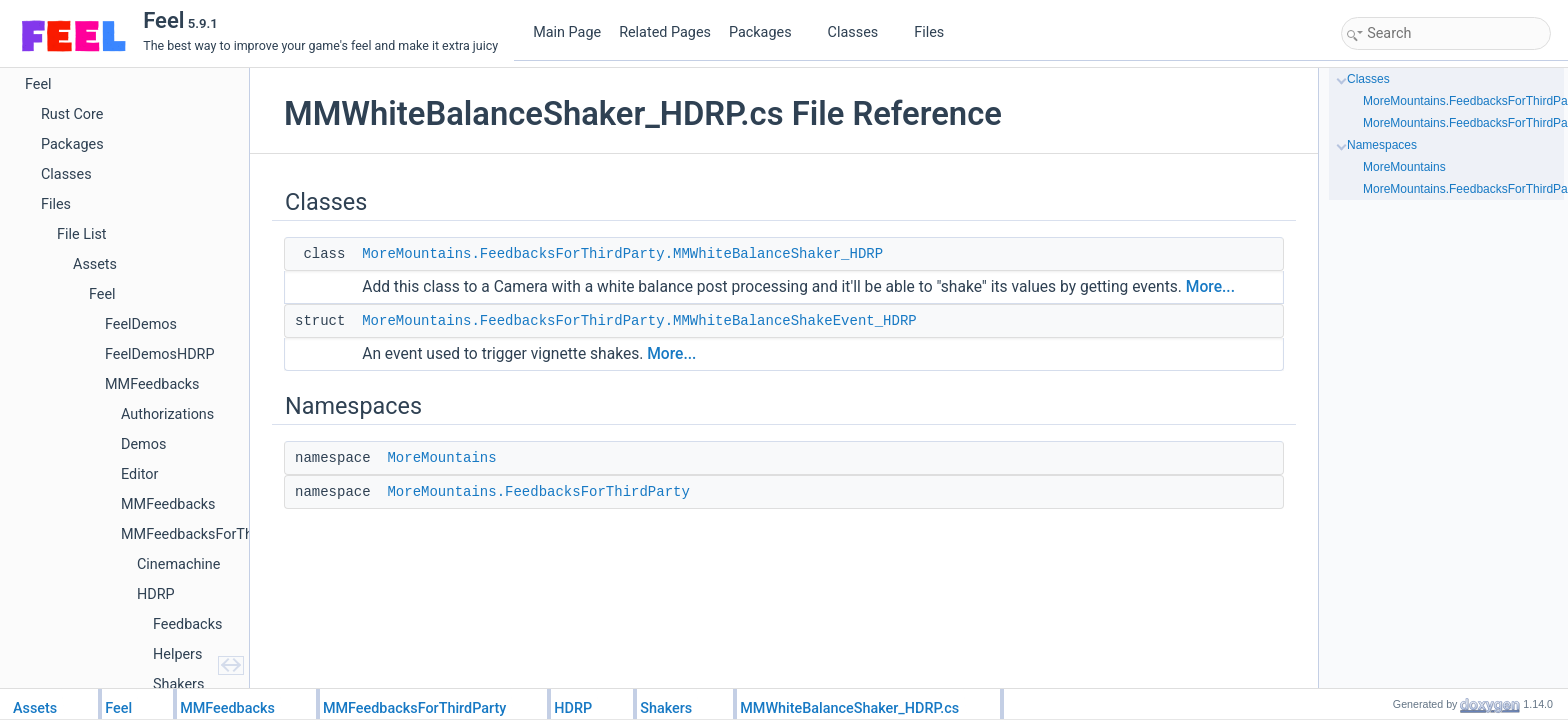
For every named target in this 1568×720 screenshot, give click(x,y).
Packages (768, 32)
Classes (861, 32)
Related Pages (665, 32)
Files (936, 32)
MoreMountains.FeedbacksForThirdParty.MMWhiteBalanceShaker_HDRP (622, 254)
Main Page (567, 32)
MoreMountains (441, 458)
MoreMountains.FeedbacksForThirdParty (538, 492)
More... (1210, 287)
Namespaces (1382, 145)
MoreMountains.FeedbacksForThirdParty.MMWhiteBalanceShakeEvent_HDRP (639, 321)
